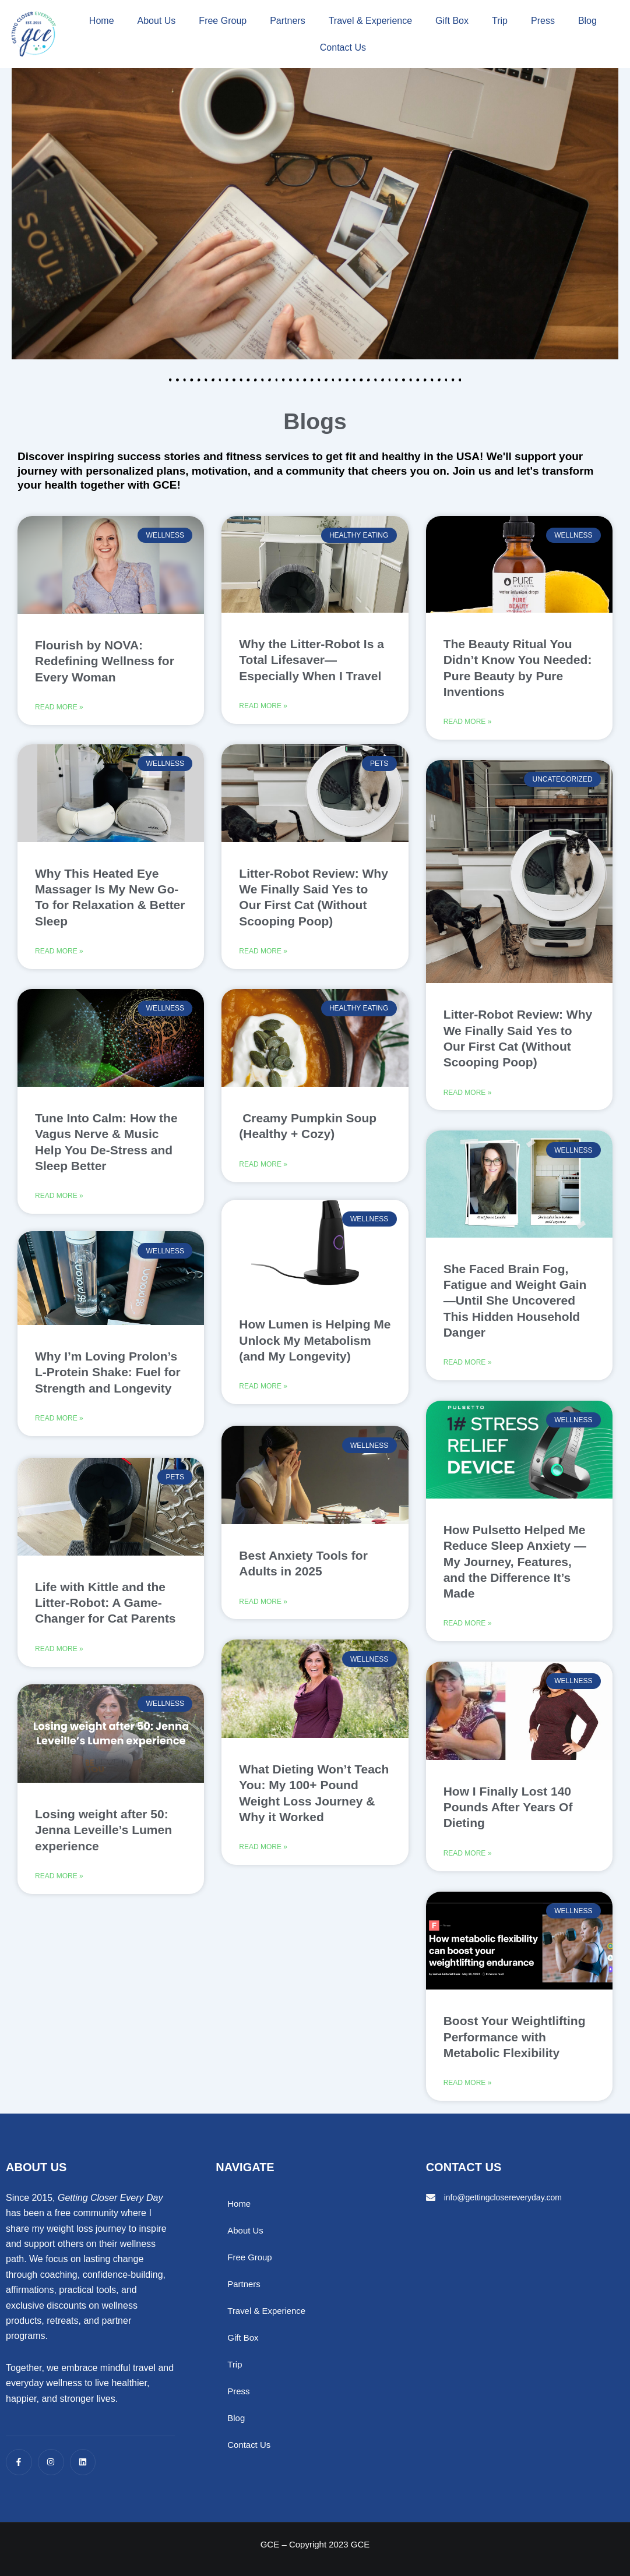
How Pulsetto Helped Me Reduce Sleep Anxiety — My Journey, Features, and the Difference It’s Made (515, 1564)
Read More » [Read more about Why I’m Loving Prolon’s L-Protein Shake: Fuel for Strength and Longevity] (59, 1427)
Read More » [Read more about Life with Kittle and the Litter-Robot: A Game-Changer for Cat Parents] (59, 1657)
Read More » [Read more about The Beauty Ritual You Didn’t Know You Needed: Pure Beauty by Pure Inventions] (468, 723)
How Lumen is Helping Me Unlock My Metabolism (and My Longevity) (314, 1347)
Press (543, 21)
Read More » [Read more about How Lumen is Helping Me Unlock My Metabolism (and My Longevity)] (263, 1394)
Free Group (223, 21)
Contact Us (343, 47)
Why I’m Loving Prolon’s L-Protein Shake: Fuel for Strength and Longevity (108, 1379)
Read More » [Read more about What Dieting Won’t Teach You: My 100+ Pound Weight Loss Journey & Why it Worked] (263, 1855)
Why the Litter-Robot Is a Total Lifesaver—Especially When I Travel (311, 660)
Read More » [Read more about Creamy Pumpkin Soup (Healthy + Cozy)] (263, 1168)
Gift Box (452, 21)
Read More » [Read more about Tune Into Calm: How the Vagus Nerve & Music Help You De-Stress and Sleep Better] (59, 1201)
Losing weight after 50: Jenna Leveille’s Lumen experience (103, 1841)
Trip (500, 21)
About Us (157, 21)
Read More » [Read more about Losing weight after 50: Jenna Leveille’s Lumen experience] (59, 1888)
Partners (287, 21)
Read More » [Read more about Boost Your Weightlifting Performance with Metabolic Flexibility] (468, 2090)
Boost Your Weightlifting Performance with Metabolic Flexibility (515, 2042)
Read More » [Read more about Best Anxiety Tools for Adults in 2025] (263, 1609)
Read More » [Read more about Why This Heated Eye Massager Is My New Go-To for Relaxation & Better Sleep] (59, 954)
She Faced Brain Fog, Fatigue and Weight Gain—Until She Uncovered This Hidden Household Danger (515, 1302)
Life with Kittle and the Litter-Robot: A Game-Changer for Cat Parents (105, 1610)
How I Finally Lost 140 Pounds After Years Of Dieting (508, 1812)
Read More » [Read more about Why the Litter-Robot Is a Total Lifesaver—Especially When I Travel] (263, 707)
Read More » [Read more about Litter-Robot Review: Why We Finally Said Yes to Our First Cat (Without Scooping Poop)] (263, 953)
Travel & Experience (370, 21)
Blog (587, 21)
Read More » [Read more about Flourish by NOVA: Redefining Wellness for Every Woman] (59, 708)
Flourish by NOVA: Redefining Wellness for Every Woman (104, 661)
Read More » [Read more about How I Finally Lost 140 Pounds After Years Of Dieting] (468, 1859)
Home (101, 21)
